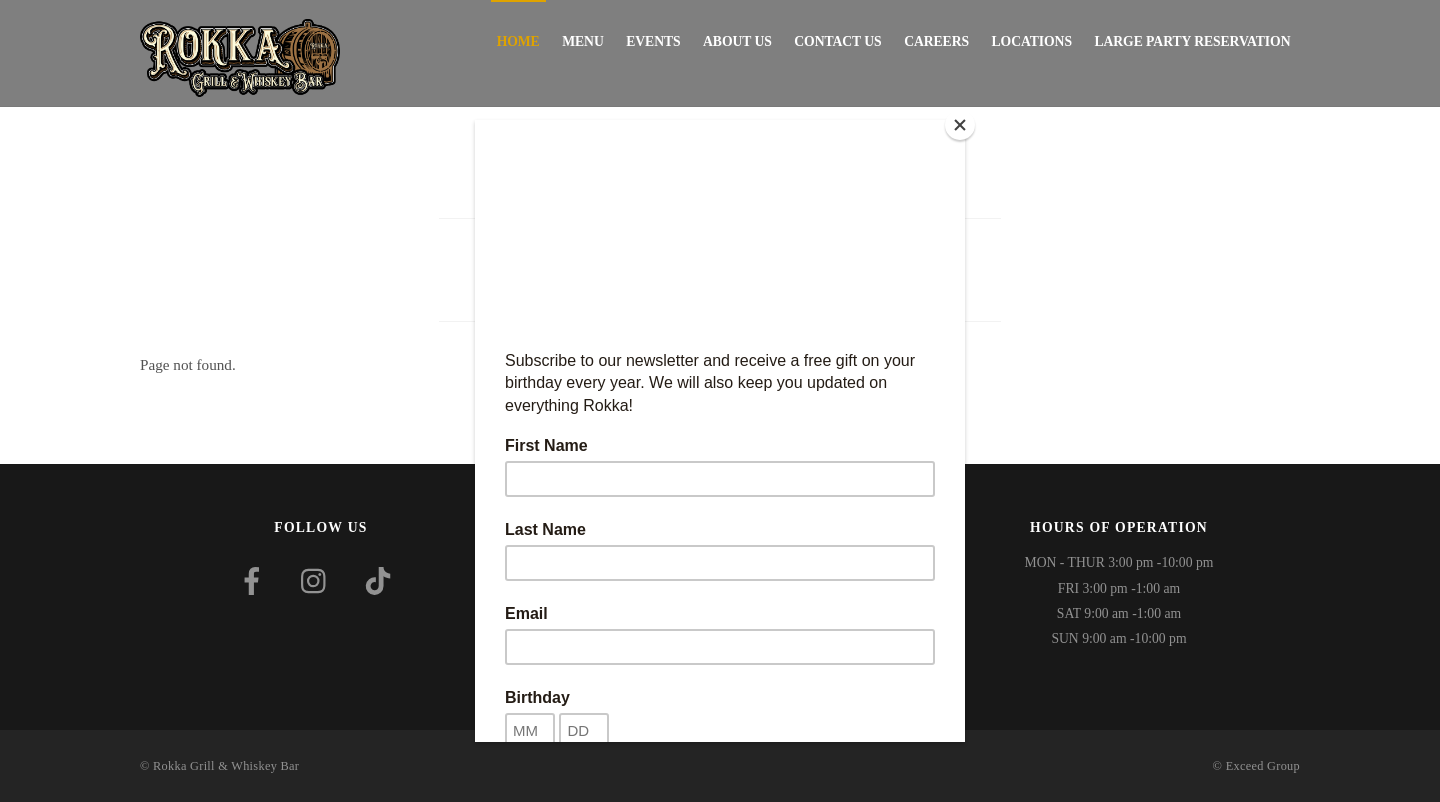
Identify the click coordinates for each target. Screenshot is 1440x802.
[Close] (960, 125)
